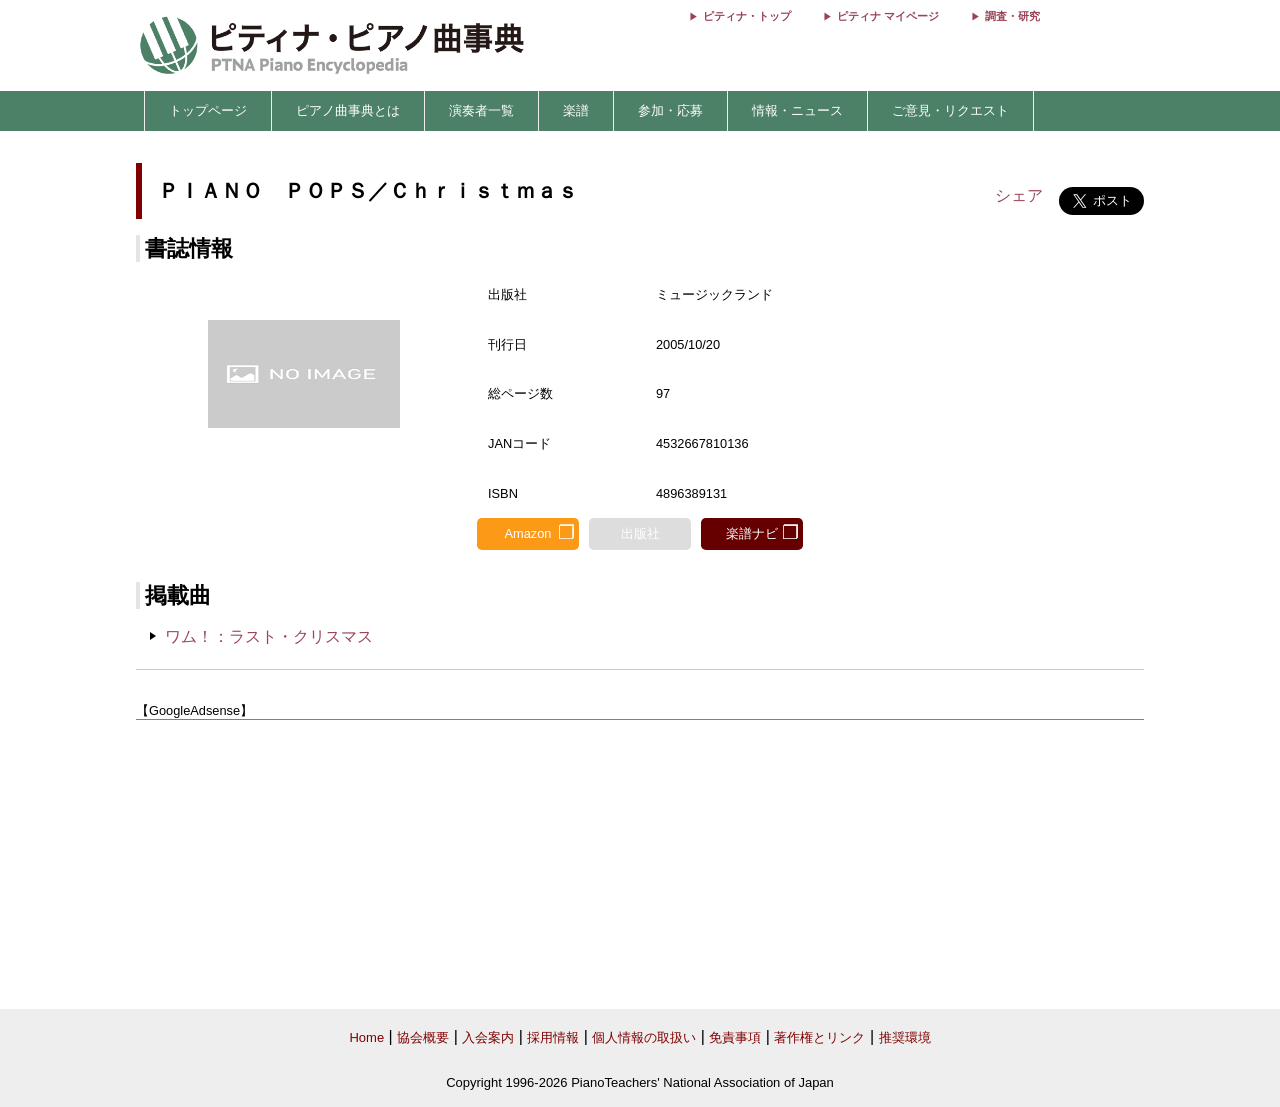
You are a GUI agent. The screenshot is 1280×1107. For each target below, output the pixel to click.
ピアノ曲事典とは (348, 110)
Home (366, 1037)
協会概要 (423, 1037)
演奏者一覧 (481, 110)
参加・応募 (670, 110)
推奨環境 (905, 1037)
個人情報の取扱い (644, 1037)
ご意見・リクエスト (950, 110)
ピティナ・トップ (747, 16)
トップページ (208, 110)
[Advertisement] (640, 865)
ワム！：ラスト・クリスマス (269, 636)
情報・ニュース (797, 110)
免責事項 (735, 1037)
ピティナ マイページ (888, 16)
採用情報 (553, 1037)
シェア (1019, 195)
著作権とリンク (819, 1037)
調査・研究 (1012, 16)
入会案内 (488, 1037)
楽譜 (576, 110)
